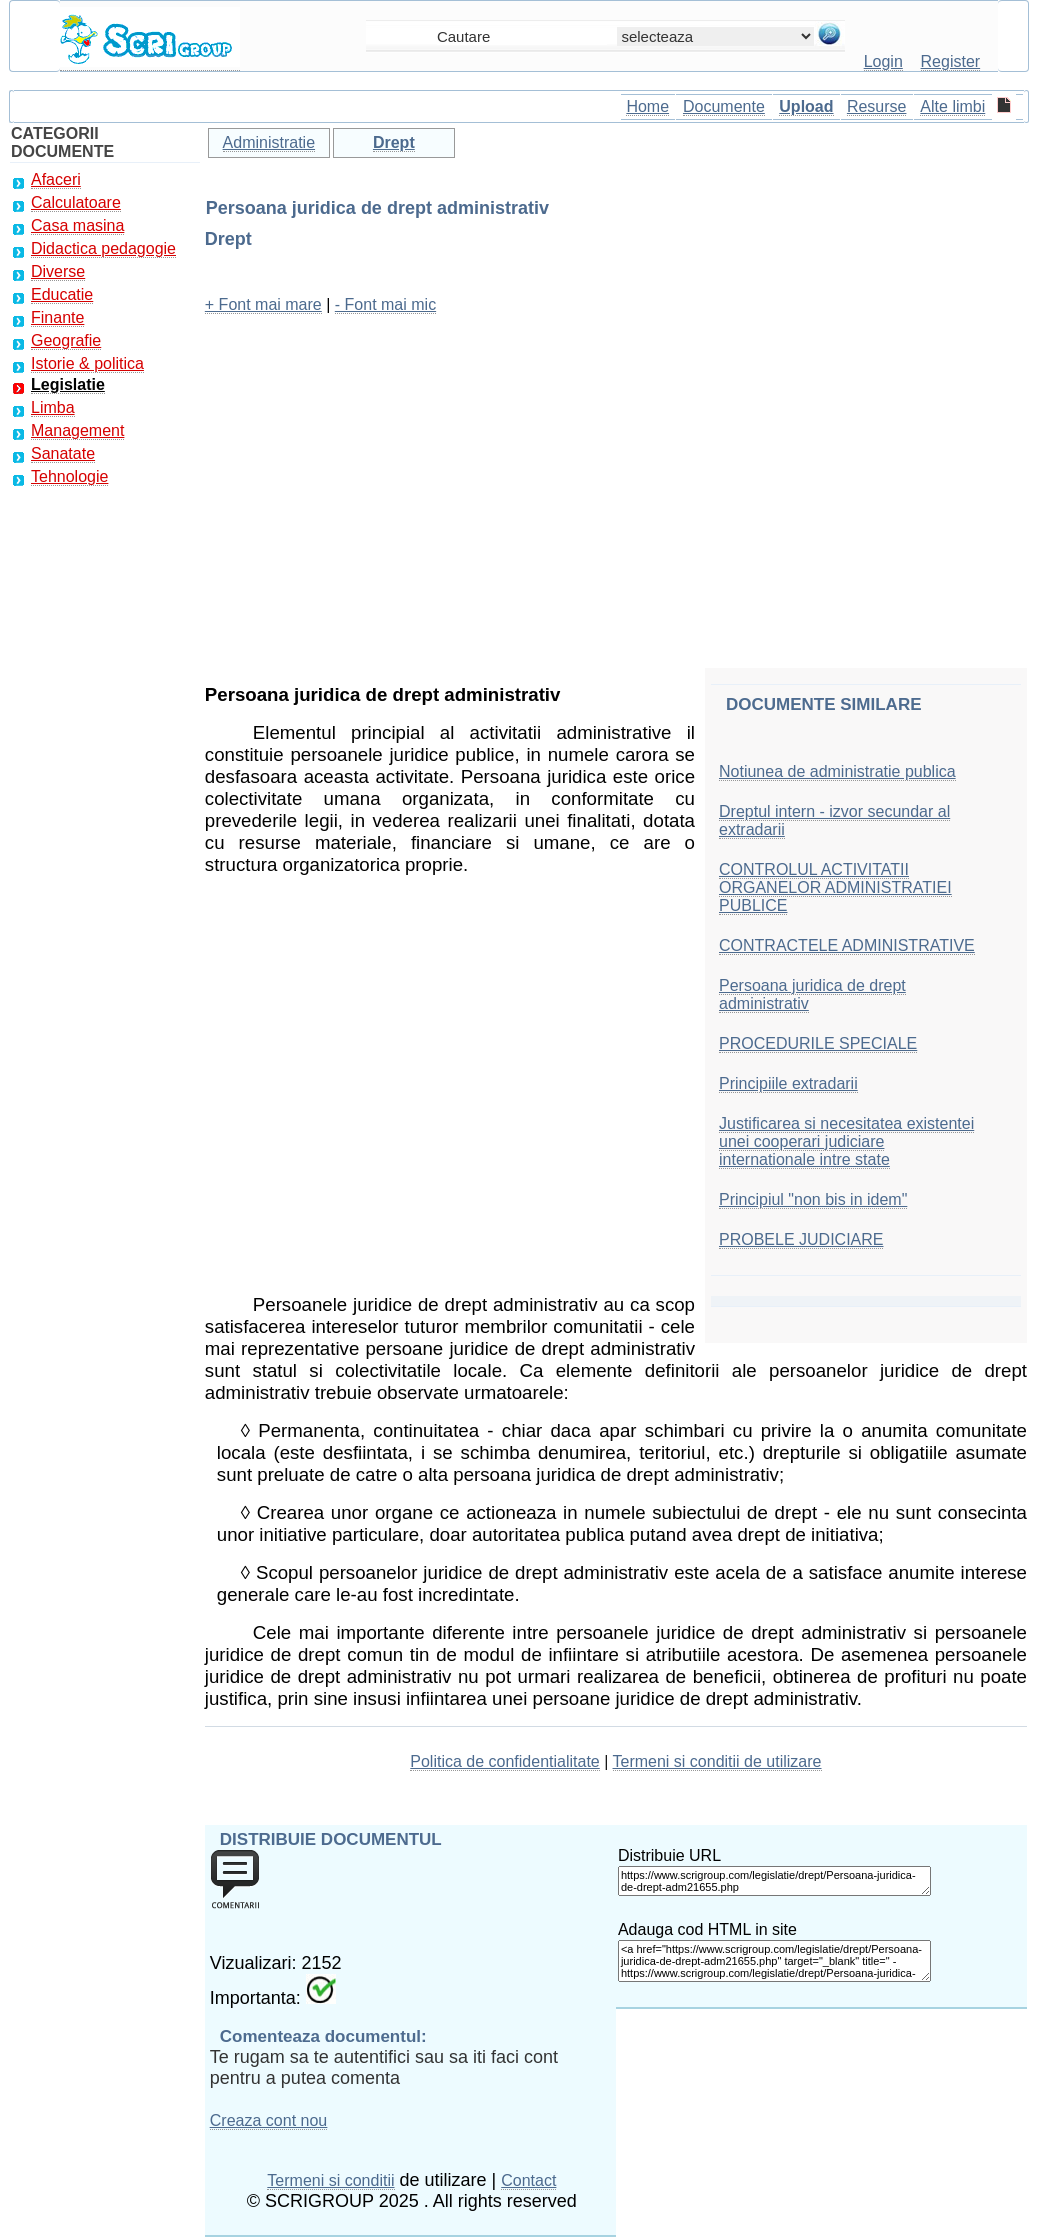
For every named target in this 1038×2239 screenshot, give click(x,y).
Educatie (62, 294)
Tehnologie (69, 476)
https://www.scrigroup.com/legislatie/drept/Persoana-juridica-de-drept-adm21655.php (774, 1881)
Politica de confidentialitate (504, 1761)
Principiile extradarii (788, 1083)
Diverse (58, 271)
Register (951, 61)
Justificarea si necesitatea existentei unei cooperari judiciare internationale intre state (846, 1141)
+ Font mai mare (263, 304)
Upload (806, 106)
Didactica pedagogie (103, 248)
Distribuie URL (669, 1855)
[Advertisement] (616, 472)
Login (883, 61)
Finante (57, 317)
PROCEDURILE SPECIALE (818, 1043)
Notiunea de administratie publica (837, 771)
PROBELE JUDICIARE (801, 1239)
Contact (528, 2180)
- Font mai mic (385, 304)
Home (647, 106)
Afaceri (56, 179)
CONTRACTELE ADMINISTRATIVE (847, 945)
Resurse (877, 106)
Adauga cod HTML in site (707, 1929)
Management (77, 430)
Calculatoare (76, 202)
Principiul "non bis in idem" (813, 1199)
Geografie (66, 340)
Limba (53, 407)
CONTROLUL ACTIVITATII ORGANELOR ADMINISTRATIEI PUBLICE (835, 887)
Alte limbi (952, 106)
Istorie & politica (87, 363)
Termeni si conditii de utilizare (717, 1761)
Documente (724, 106)
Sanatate (63, 453)
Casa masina (77, 225)
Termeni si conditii (330, 2180)
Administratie (269, 142)
